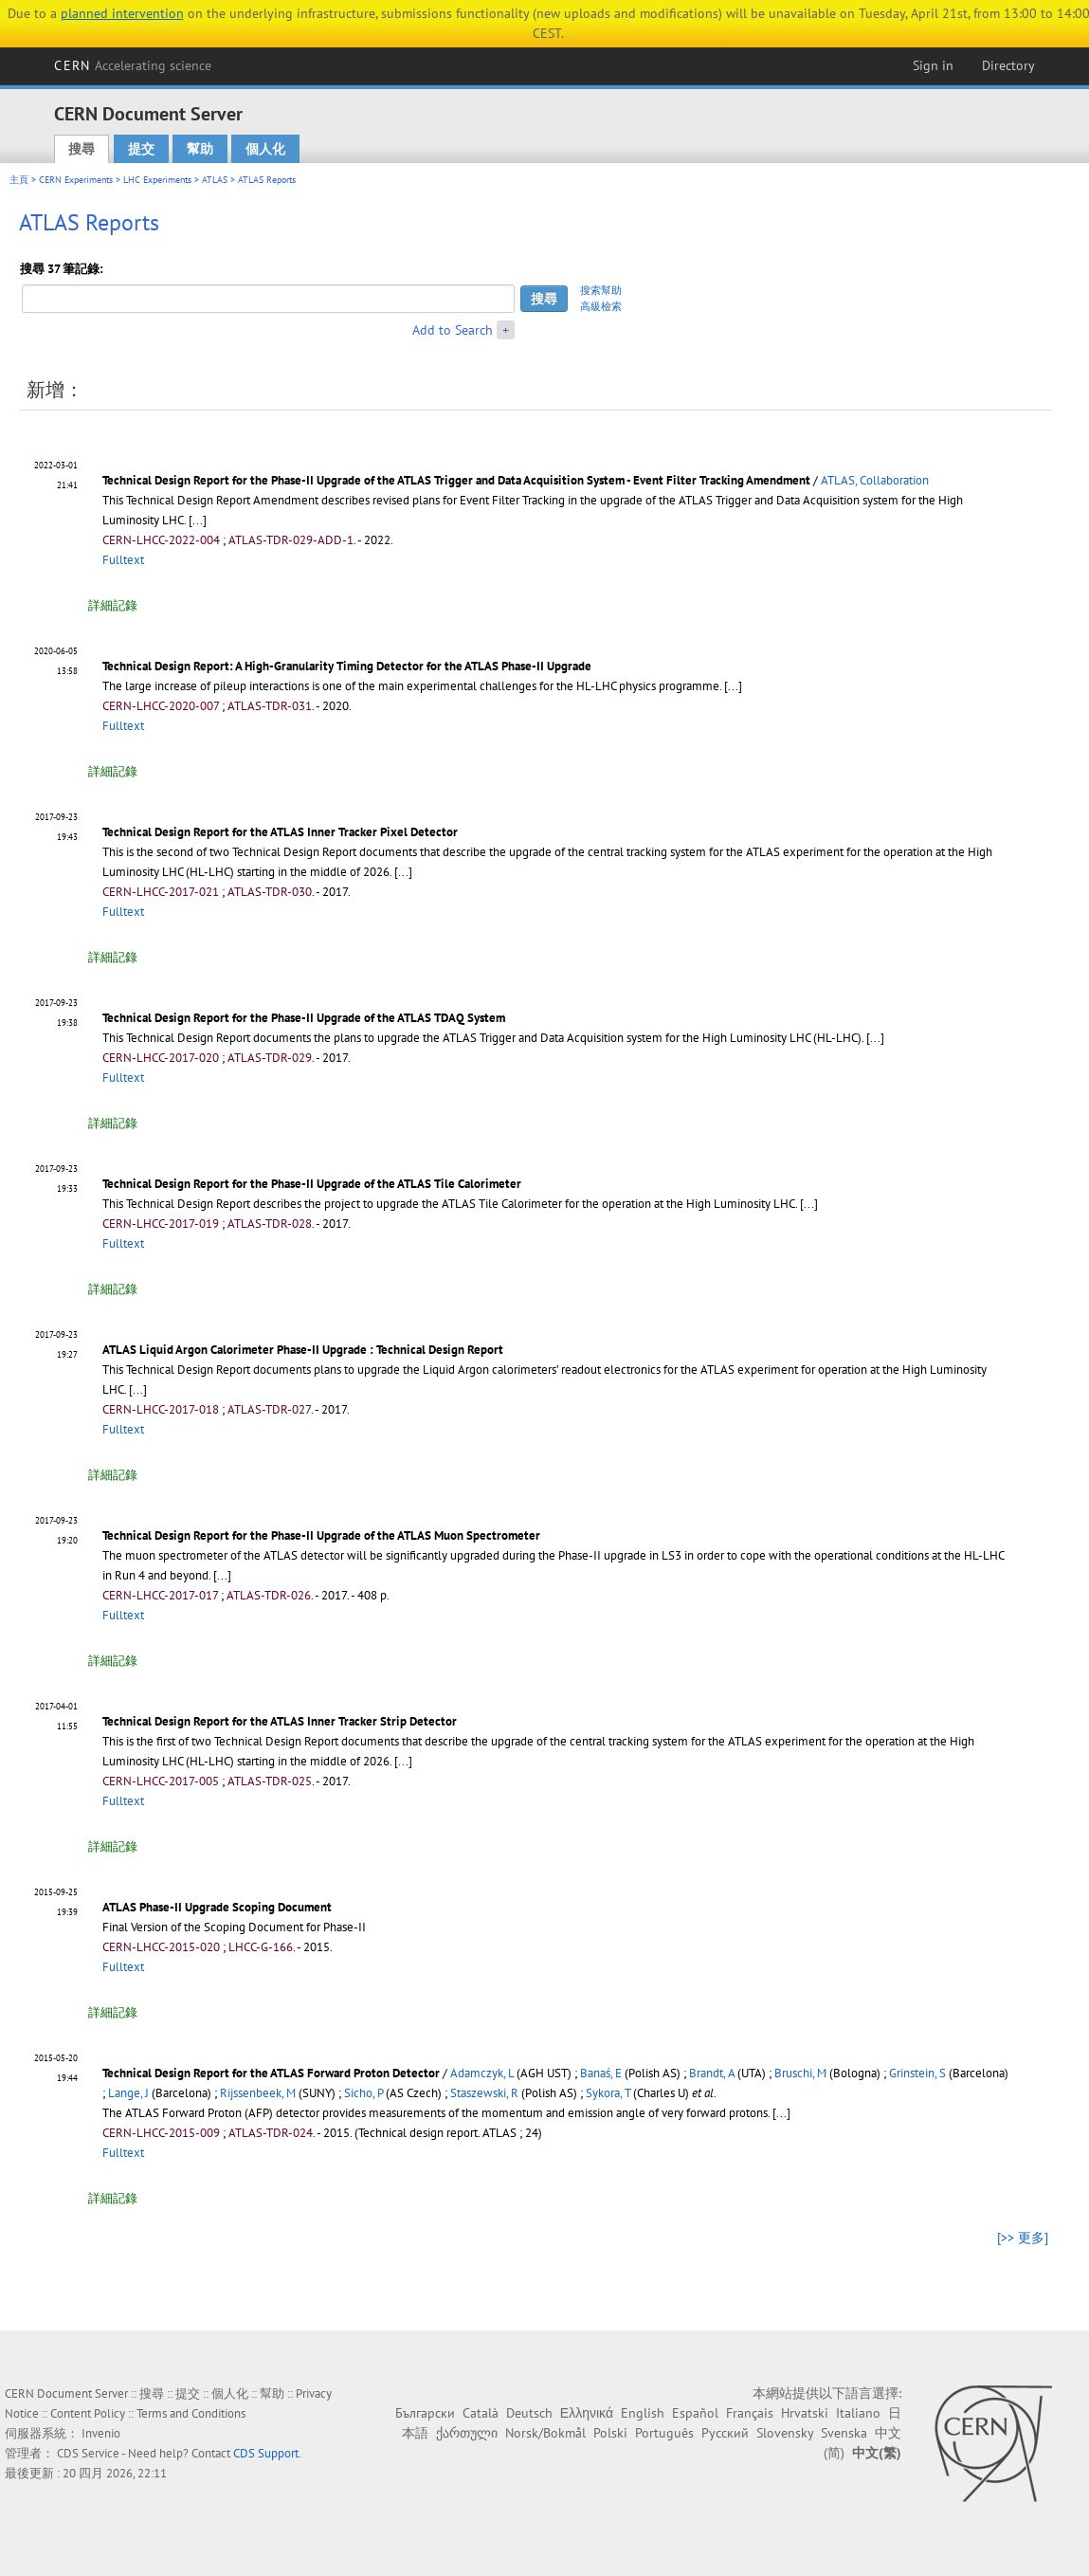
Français (749, 2412)
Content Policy (87, 2413)
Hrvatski (804, 2412)
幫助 (200, 148)
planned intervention (122, 13)
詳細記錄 (112, 605)
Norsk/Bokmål (545, 2432)
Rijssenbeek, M (258, 2093)
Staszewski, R (484, 2093)
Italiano (858, 2412)
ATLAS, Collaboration (875, 480)
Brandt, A (712, 2073)
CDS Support (266, 2453)
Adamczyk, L (482, 2073)
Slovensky (784, 2432)
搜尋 (81, 148)
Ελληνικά (586, 2412)
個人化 (265, 148)
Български (425, 2412)
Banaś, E (601, 2073)
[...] (875, 1038)
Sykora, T (608, 2093)
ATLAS (214, 180)
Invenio (101, 2433)
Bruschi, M (800, 2073)
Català (481, 2412)
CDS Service (88, 2453)
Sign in (933, 65)
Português (664, 2432)
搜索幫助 (601, 290)
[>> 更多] (1022, 2237)
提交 (141, 148)
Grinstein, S (917, 2073)
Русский (725, 2432)
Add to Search (452, 329)
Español (695, 2412)
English (642, 2412)
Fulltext (123, 560)
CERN (132, 65)
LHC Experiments (157, 180)
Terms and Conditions (190, 2413)
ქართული (467, 2432)
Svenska (844, 2432)
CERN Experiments (76, 180)
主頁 (18, 180)
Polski (610, 2432)
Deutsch (529, 2412)
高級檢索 (601, 306)
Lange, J (128, 2093)
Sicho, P (363, 2093)
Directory (1008, 65)
